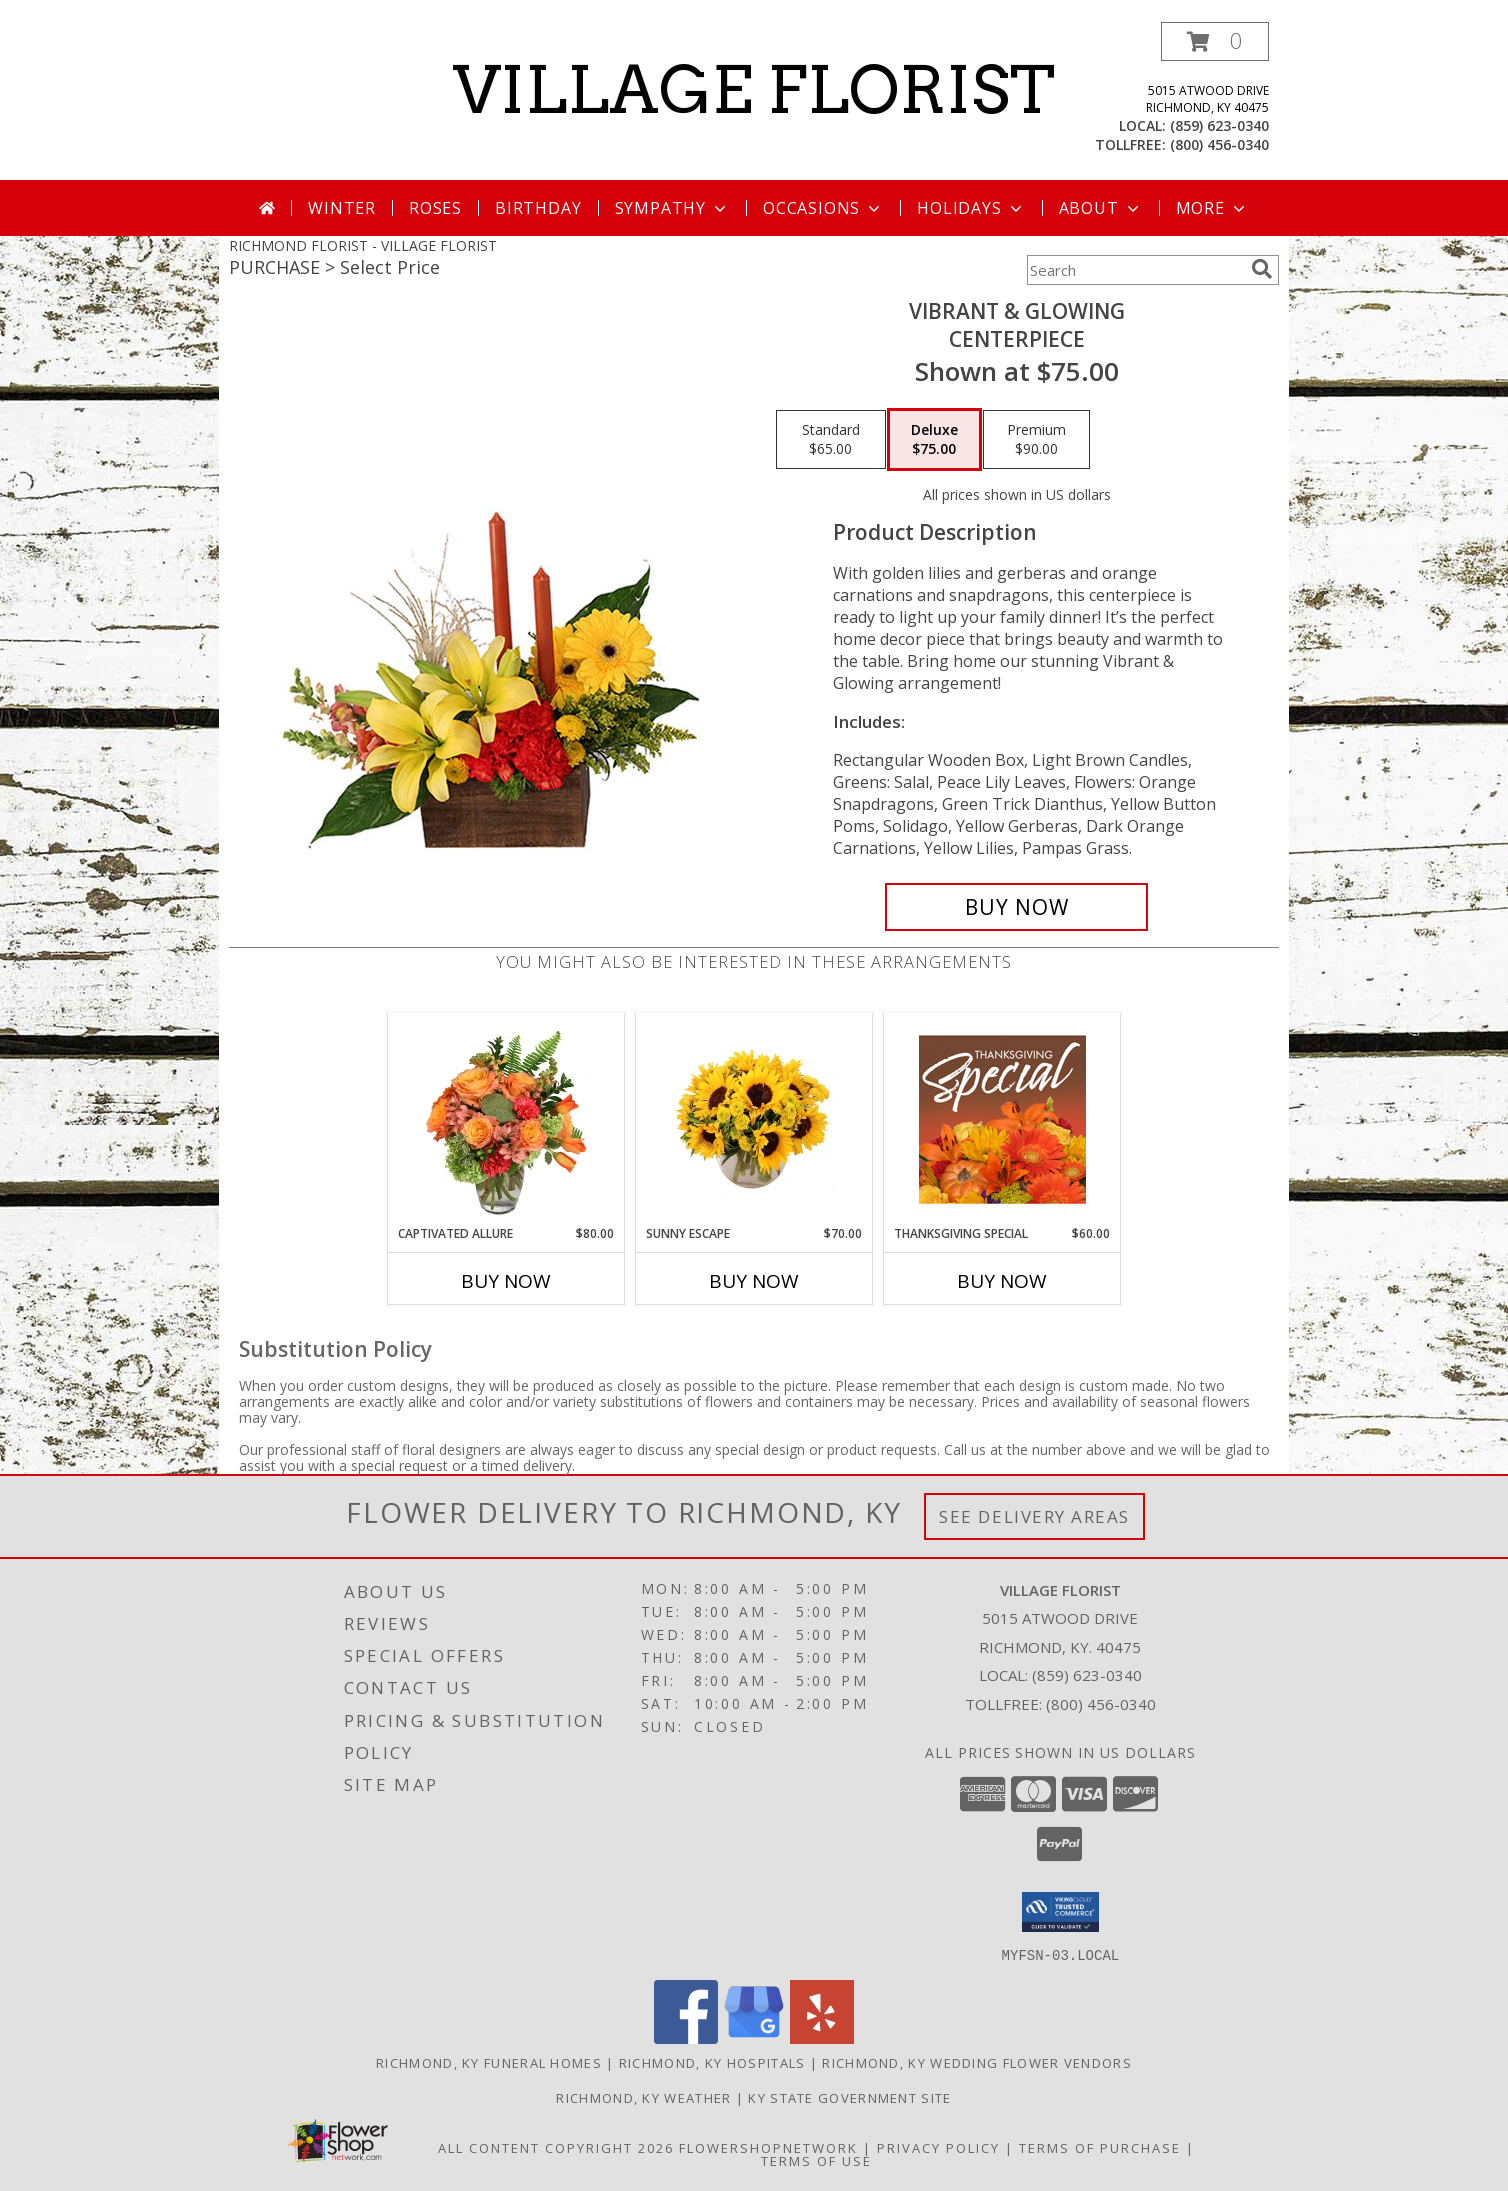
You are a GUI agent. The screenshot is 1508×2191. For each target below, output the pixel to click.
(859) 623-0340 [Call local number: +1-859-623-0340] (1219, 125)
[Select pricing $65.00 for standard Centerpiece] (831, 440)
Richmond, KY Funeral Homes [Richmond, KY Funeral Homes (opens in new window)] (489, 2062)
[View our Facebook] (686, 2037)
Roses (435, 208)
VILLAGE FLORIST (754, 90)
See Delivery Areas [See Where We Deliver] (1034, 1516)
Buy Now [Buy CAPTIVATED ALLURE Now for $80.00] (506, 1281)
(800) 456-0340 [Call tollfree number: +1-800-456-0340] (1219, 144)
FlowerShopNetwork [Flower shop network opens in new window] (768, 2147)
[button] (1215, 41)
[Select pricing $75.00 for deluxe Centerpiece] (934, 440)
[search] (1262, 269)
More (1212, 208)
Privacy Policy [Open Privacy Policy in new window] (938, 2147)
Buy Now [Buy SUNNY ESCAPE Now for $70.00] (754, 1281)
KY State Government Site (849, 2097)
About (1101, 208)
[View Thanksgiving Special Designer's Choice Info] (1002, 1119)
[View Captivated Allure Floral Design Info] (506, 1119)
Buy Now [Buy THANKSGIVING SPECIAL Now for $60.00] (1002, 1281)
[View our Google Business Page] (754, 2037)
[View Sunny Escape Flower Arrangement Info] (754, 1119)
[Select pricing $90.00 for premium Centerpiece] (1036, 440)
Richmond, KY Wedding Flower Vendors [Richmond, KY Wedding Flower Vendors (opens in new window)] (977, 2062)
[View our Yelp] (822, 2037)
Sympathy (672, 208)
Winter (342, 208)
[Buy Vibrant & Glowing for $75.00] (1016, 907)
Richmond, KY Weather (643, 2097)
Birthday (538, 208)
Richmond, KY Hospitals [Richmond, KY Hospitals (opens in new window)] (712, 2062)
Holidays (971, 208)
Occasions (823, 208)
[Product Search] (1135, 270)
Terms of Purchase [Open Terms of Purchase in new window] (1100, 2147)
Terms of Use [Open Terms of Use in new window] (816, 2160)
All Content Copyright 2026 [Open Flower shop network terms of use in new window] (556, 2147)
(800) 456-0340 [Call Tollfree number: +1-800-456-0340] (1101, 1704)
